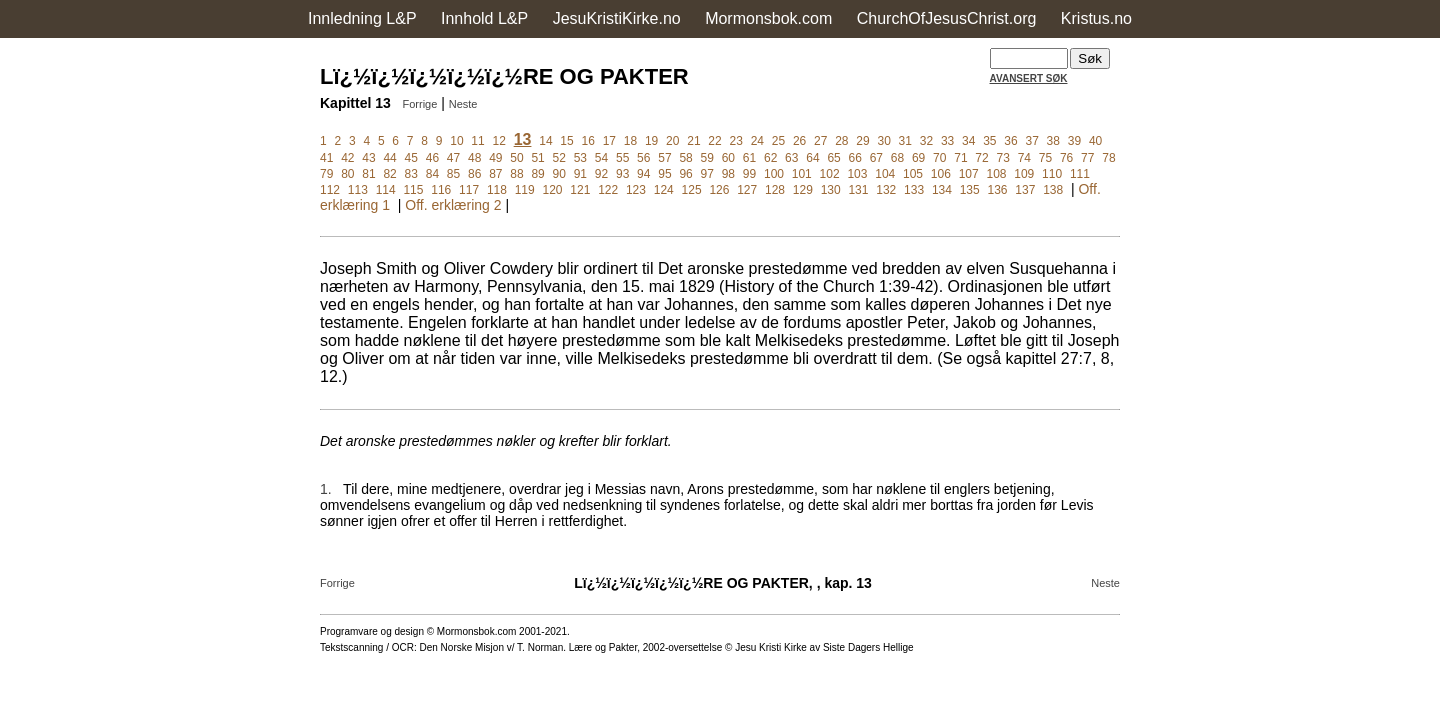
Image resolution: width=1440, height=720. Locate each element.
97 (707, 174)
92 (601, 174)
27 (820, 141)
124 (664, 190)
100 (774, 174)
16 (588, 141)
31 (905, 141)
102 (830, 174)
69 (918, 158)
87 (495, 174)
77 (1087, 158)
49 (495, 158)
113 (358, 190)
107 (969, 174)
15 (566, 141)
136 (998, 190)
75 (1045, 158)
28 (841, 141)
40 (1095, 141)
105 (913, 174)
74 (1024, 158)
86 (474, 174)
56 (643, 158)
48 (474, 158)
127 (747, 190)
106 (941, 174)
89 (537, 174)
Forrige (419, 104)
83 (411, 174)
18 (630, 141)
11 (477, 141)
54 (601, 158)
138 (1053, 190)
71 (960, 158)
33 (947, 141)
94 (643, 174)
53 (580, 158)
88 (516, 174)
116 (441, 190)
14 (545, 141)
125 (692, 190)
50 (516, 158)
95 (664, 174)
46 (432, 158)
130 (831, 190)
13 (523, 139)
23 (735, 141)
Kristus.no (1096, 18)
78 (1108, 158)
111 (1080, 174)
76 (1066, 158)
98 (728, 174)
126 (719, 190)
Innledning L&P (362, 18)
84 (432, 174)
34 (968, 141)
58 (685, 158)
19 (651, 141)
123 (636, 190)
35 (989, 141)
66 (855, 158)
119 (525, 190)
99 (749, 174)
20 (672, 141)
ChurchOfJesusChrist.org (947, 18)
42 (347, 158)
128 (775, 190)
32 (926, 141)
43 (368, 158)
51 (537, 158)
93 (622, 174)
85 (453, 174)
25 (778, 141)
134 (942, 190)
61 (749, 158)
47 (453, 158)
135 (970, 190)
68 (897, 158)
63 (791, 158)
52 (559, 158)
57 (664, 158)
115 (413, 190)
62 (770, 158)
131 (858, 190)
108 (996, 174)
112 (330, 190)
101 (802, 174)
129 (803, 190)
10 (456, 141)
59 (707, 158)
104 (885, 174)
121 (580, 190)
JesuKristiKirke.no (617, 18)
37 (1031, 141)
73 (1003, 158)
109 (1024, 174)
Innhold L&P (484, 18)
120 (553, 190)
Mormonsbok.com (768, 18)
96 (685, 174)
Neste (463, 104)
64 (812, 158)
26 (799, 141)
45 (411, 158)
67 (876, 158)
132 (886, 190)
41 (326, 158)
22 (714, 141)
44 (389, 158)
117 (469, 190)
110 (1052, 174)
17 (609, 141)
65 (833, 158)
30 (883, 141)
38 (1053, 141)
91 (580, 174)
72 (981, 158)
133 (914, 190)
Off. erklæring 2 (453, 205)
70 (939, 158)
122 (608, 190)
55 (622, 158)
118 (497, 190)
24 (757, 141)
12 (499, 141)
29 (862, 141)
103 (857, 174)
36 (1010, 141)
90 (559, 174)
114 (386, 190)
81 (368, 174)
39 (1074, 141)
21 (693, 141)
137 (1025, 190)
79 (326, 174)
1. (326, 489)
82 (389, 174)
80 (347, 174)
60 (728, 158)
